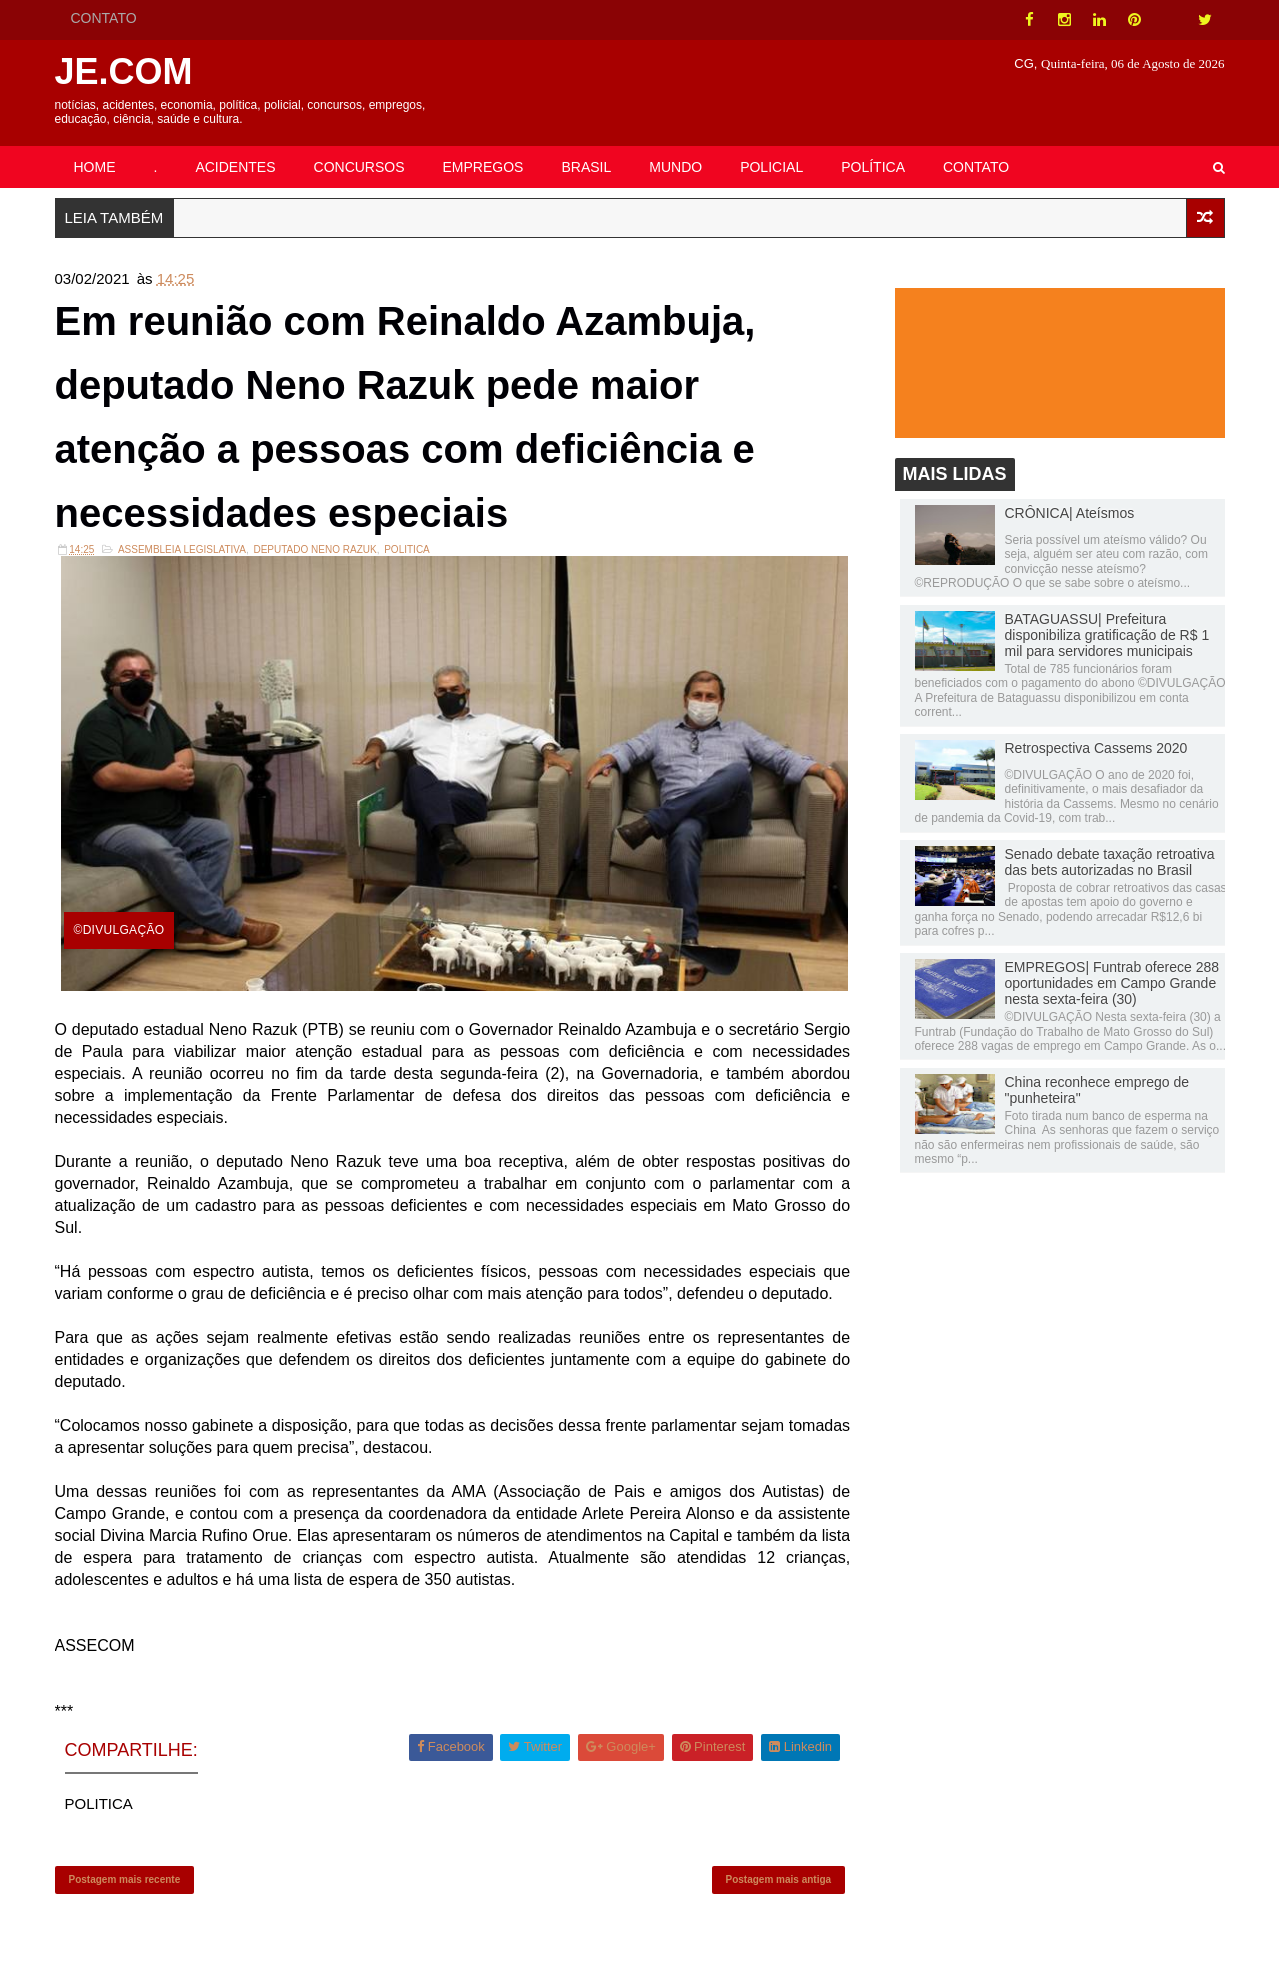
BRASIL (586, 167)
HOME (95, 167)
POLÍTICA (873, 167)
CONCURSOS (359, 167)
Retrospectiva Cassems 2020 (1096, 748)
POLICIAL (771, 167)
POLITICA (407, 549)
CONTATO (104, 18)
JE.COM (124, 71)
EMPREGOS (483, 167)
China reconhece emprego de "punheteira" (1097, 1090)
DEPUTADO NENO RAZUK (314, 549)
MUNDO (675, 167)
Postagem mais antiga (779, 1879)
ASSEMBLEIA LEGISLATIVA (182, 549)
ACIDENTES (235, 167)
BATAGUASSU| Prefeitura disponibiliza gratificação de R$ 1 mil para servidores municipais (1107, 635)
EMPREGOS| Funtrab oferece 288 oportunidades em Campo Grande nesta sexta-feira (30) (1112, 983)
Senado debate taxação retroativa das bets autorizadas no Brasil (1110, 862)
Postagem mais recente (125, 1879)
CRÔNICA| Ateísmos (1070, 513)
